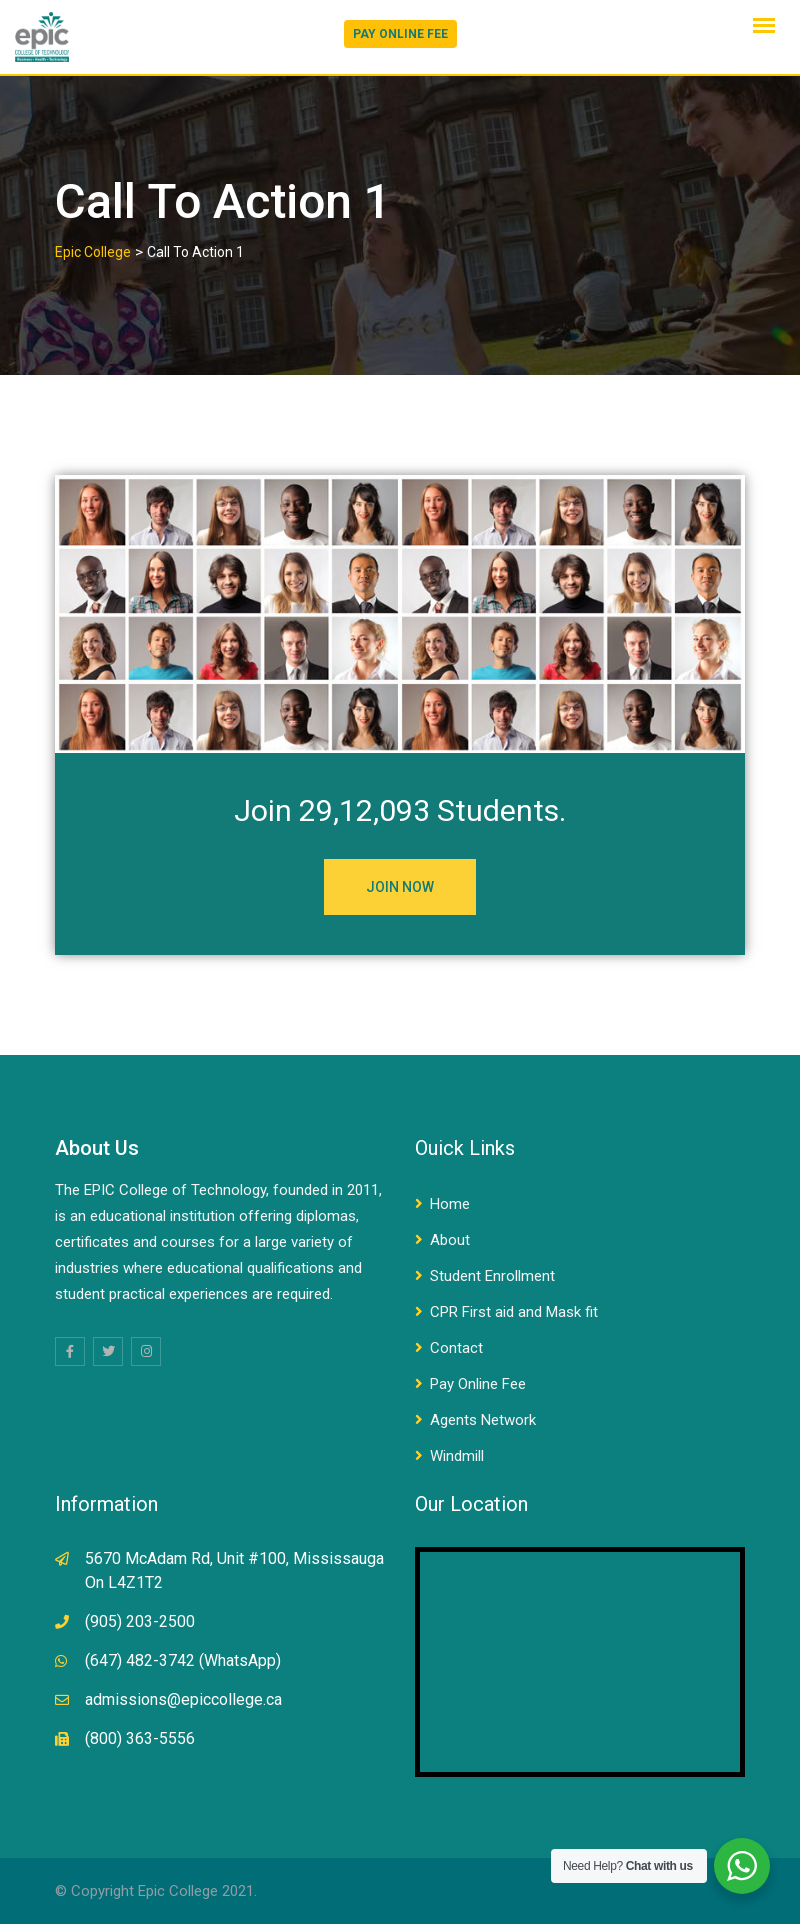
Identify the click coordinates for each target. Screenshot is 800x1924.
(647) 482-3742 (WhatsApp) (183, 1660)
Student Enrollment (492, 1276)
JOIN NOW (400, 887)
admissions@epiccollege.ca (183, 1699)
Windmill (457, 1456)
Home (450, 1204)
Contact (456, 1348)
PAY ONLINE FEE (400, 34)
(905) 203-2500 (140, 1621)
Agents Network (483, 1420)
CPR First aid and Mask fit (514, 1312)
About (450, 1240)
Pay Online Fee (478, 1384)
